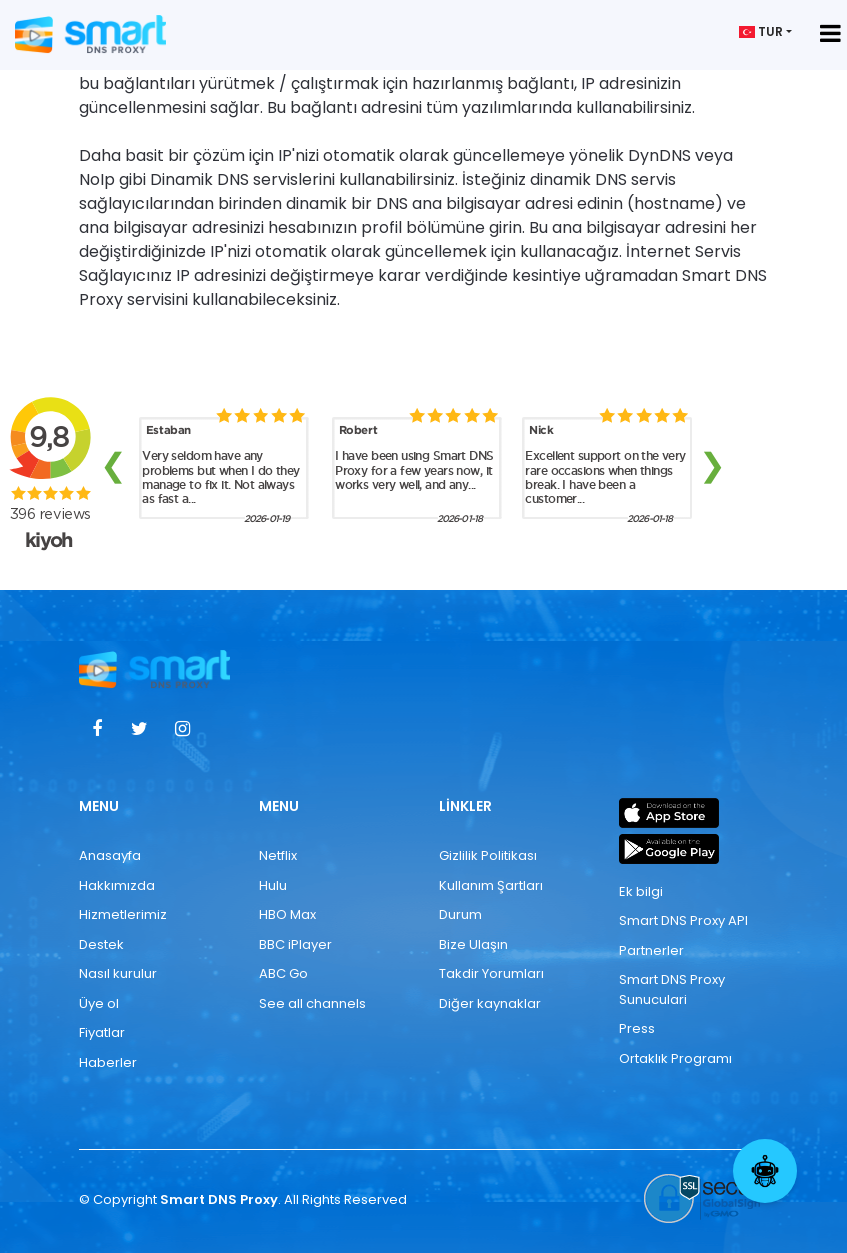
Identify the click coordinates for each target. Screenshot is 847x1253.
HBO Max (287, 914)
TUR (761, 31)
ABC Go (283, 973)
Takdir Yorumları (491, 973)
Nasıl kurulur (118, 973)
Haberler (108, 1062)
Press (637, 1028)
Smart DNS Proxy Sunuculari (672, 989)
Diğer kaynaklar (490, 1003)
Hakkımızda (117, 885)
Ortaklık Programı (675, 1058)
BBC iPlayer (295, 944)
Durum (460, 914)
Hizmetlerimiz (123, 914)
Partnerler (651, 950)
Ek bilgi (641, 891)
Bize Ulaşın (473, 944)
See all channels (312, 1003)
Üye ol (99, 1003)
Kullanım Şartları (491, 885)
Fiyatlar (102, 1032)
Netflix (278, 855)
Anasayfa (110, 855)
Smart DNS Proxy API (683, 920)
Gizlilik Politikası (488, 855)
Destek (101, 944)
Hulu (273, 885)
